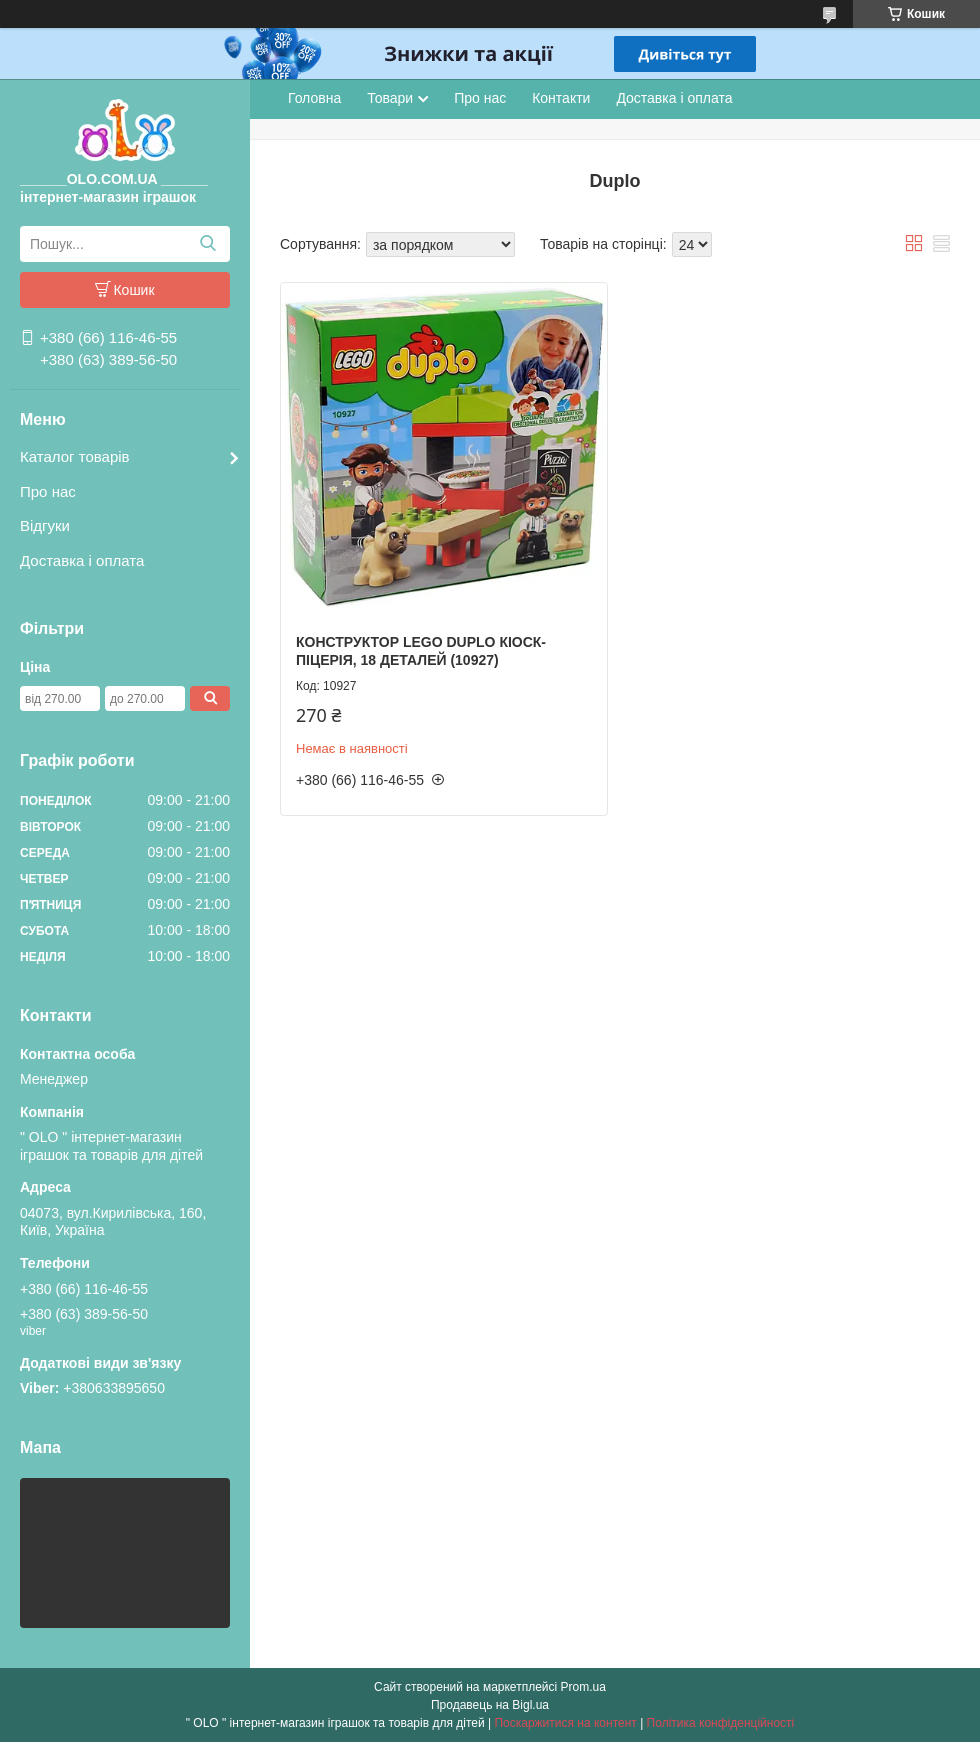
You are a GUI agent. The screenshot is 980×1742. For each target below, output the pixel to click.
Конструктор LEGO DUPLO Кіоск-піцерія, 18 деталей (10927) (421, 651)
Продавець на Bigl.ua (490, 1705)
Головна (314, 98)
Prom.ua (583, 1687)
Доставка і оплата (82, 560)
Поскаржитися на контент (565, 1723)
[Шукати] (207, 244)
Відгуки (45, 525)
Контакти (561, 98)
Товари (390, 98)
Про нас (48, 491)
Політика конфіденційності (721, 1723)
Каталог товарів (75, 456)
